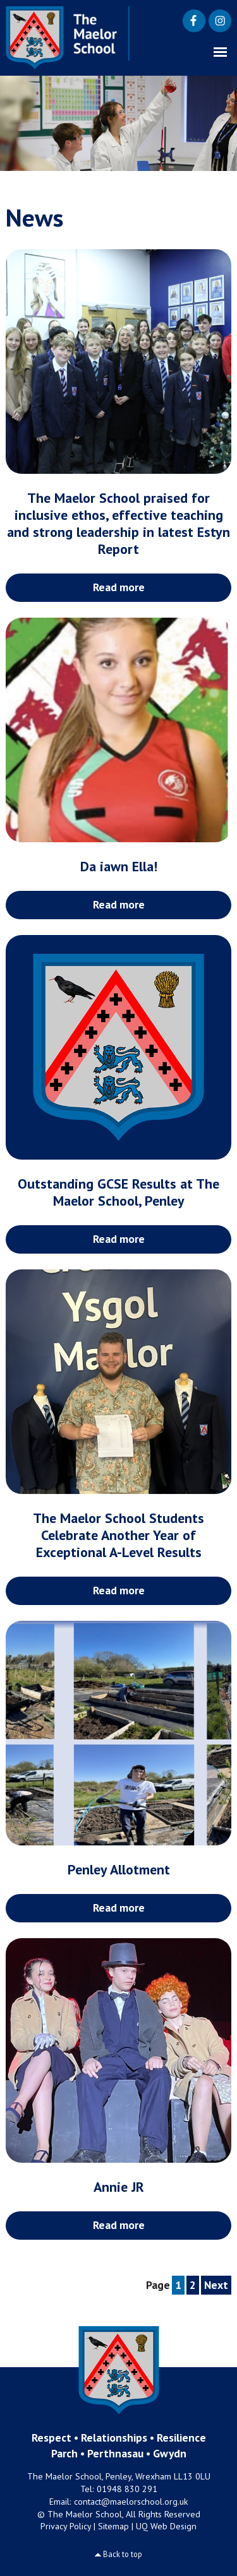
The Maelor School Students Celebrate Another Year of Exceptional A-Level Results (118, 1535)
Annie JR (119, 2187)
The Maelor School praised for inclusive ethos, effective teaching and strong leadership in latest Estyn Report (118, 523)
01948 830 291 (127, 2489)
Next (216, 2285)
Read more (119, 587)
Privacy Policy (65, 2526)
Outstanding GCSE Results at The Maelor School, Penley (118, 1192)
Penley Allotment (119, 1869)
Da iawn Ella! (118, 866)
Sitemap (113, 2526)
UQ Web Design (166, 2526)
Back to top (122, 2554)
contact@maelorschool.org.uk (131, 2501)
